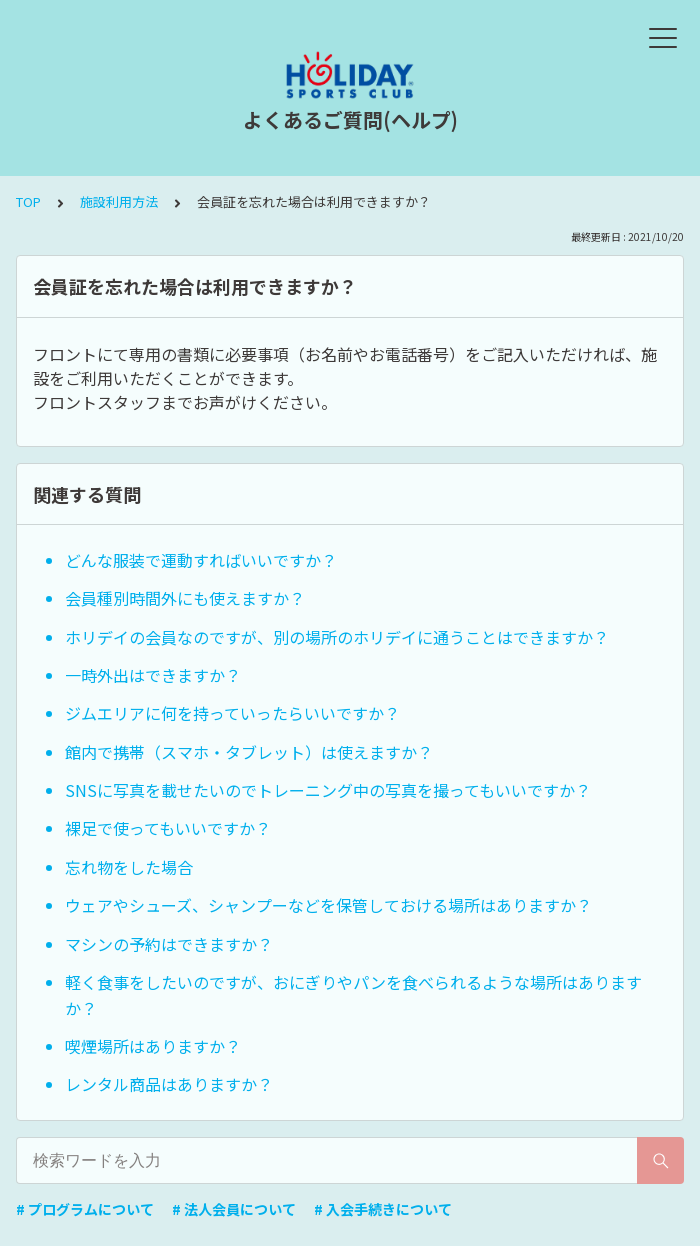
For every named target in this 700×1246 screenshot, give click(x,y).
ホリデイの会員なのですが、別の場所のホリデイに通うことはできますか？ (337, 637)
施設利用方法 (119, 201)
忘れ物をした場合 (129, 867)
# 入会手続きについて (383, 1209)
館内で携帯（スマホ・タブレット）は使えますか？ (249, 752)
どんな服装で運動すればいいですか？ (201, 560)
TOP (28, 201)
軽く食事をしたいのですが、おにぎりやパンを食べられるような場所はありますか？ (353, 995)
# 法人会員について (234, 1209)
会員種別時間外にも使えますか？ (185, 598)
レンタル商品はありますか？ (169, 1084)
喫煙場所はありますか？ (153, 1046)
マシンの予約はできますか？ (169, 944)
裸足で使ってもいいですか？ (168, 828)
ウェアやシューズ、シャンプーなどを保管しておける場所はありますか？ (328, 905)
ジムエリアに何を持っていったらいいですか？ (232, 713)
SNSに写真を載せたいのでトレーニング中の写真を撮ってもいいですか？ (328, 790)
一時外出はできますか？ (153, 675)
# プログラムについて (85, 1209)
